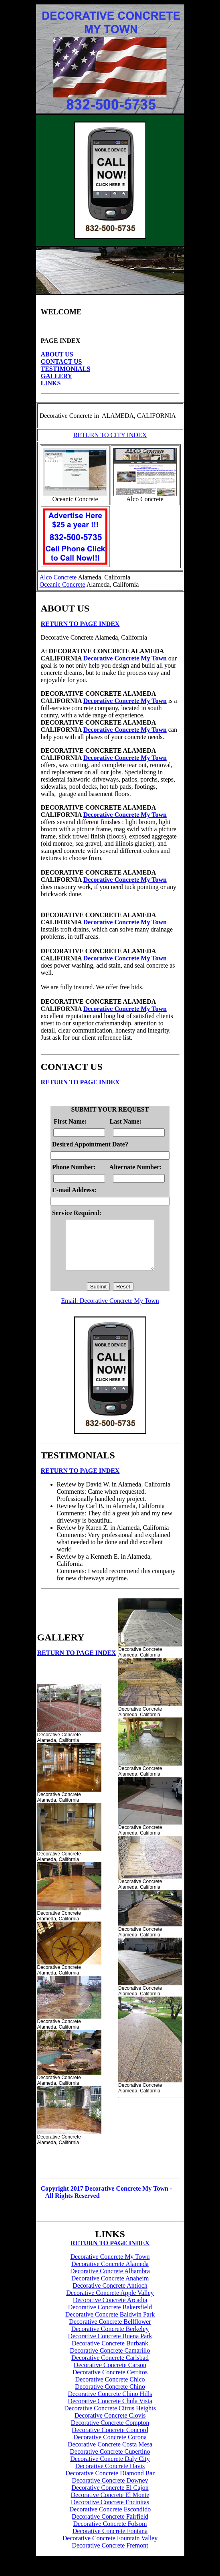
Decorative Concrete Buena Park (110, 2345)
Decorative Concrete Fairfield (110, 2526)
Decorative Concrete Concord (110, 2439)
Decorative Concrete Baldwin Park (110, 2324)
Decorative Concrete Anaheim (110, 2287)
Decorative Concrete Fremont (110, 2555)
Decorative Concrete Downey (110, 2490)
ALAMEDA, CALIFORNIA (138, 415)
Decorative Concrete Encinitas (110, 2511)
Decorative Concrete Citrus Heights (110, 2417)
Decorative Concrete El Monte (110, 2504)
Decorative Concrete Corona (110, 2446)
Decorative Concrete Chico (110, 2389)
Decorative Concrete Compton (110, 2432)
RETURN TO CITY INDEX (110, 434)
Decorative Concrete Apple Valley (110, 2302)
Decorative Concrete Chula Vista (110, 2410)
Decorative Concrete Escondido (110, 2518)
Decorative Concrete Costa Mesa (110, 2453)
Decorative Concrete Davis (110, 2475)
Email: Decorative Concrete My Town (110, 1310)
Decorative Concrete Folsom (110, 2533)
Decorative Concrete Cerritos (110, 2381)
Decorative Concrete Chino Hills (110, 2403)
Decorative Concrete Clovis (110, 2425)
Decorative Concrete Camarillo (110, 2360)
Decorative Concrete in (69, 415)
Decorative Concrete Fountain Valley (110, 2547)
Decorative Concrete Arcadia (110, 2309)
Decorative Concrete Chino (110, 2396)
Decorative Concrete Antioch (110, 2295)
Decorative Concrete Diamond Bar (110, 2482)
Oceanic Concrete (62, 584)
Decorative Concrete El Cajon (109, 2497)
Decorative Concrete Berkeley (110, 2338)
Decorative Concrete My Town (125, 658)
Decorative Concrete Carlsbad (110, 2367)
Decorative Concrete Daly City (110, 2468)
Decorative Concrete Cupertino (110, 2461)
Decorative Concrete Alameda (110, 2273)
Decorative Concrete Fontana (110, 2540)
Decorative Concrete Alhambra (110, 2280)
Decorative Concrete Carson (110, 2374)
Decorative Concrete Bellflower (110, 2331)
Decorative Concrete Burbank (110, 2352)
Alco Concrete (58, 577)
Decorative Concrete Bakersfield (110, 2316)
